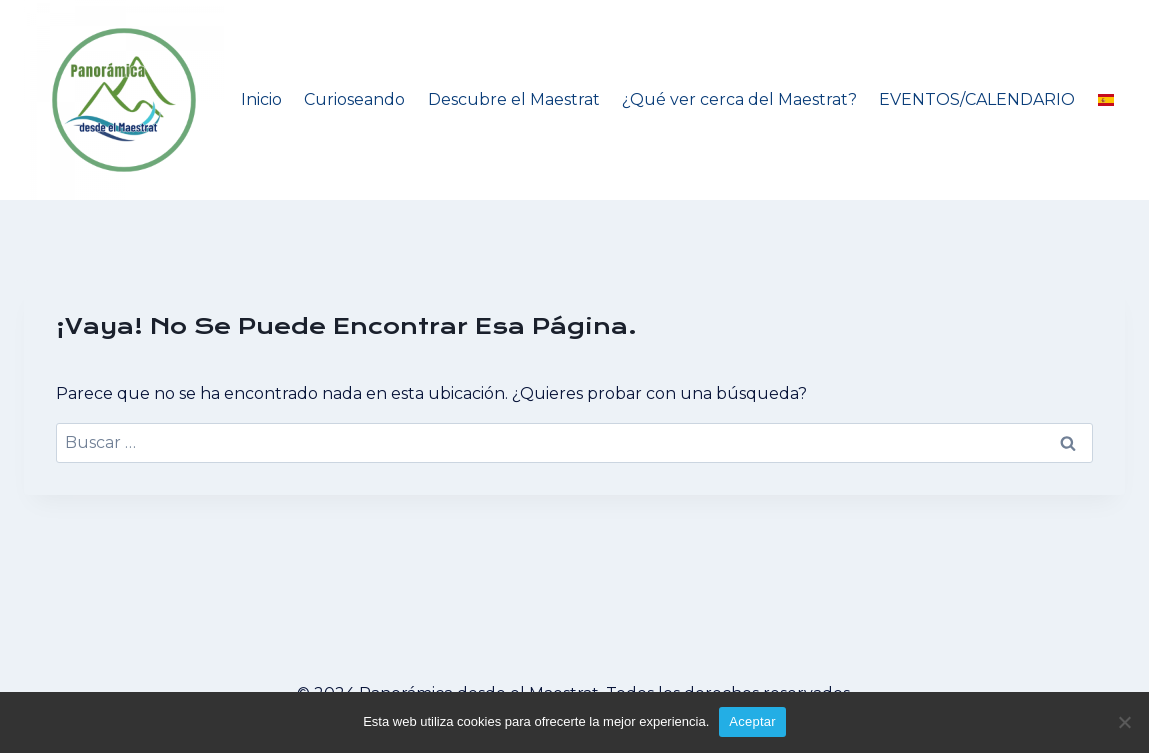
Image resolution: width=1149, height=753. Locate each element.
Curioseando (354, 99)
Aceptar (752, 721)
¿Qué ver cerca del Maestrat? (739, 99)
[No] (1124, 722)
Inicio (261, 99)
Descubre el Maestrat (514, 99)
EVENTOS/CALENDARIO (977, 99)
